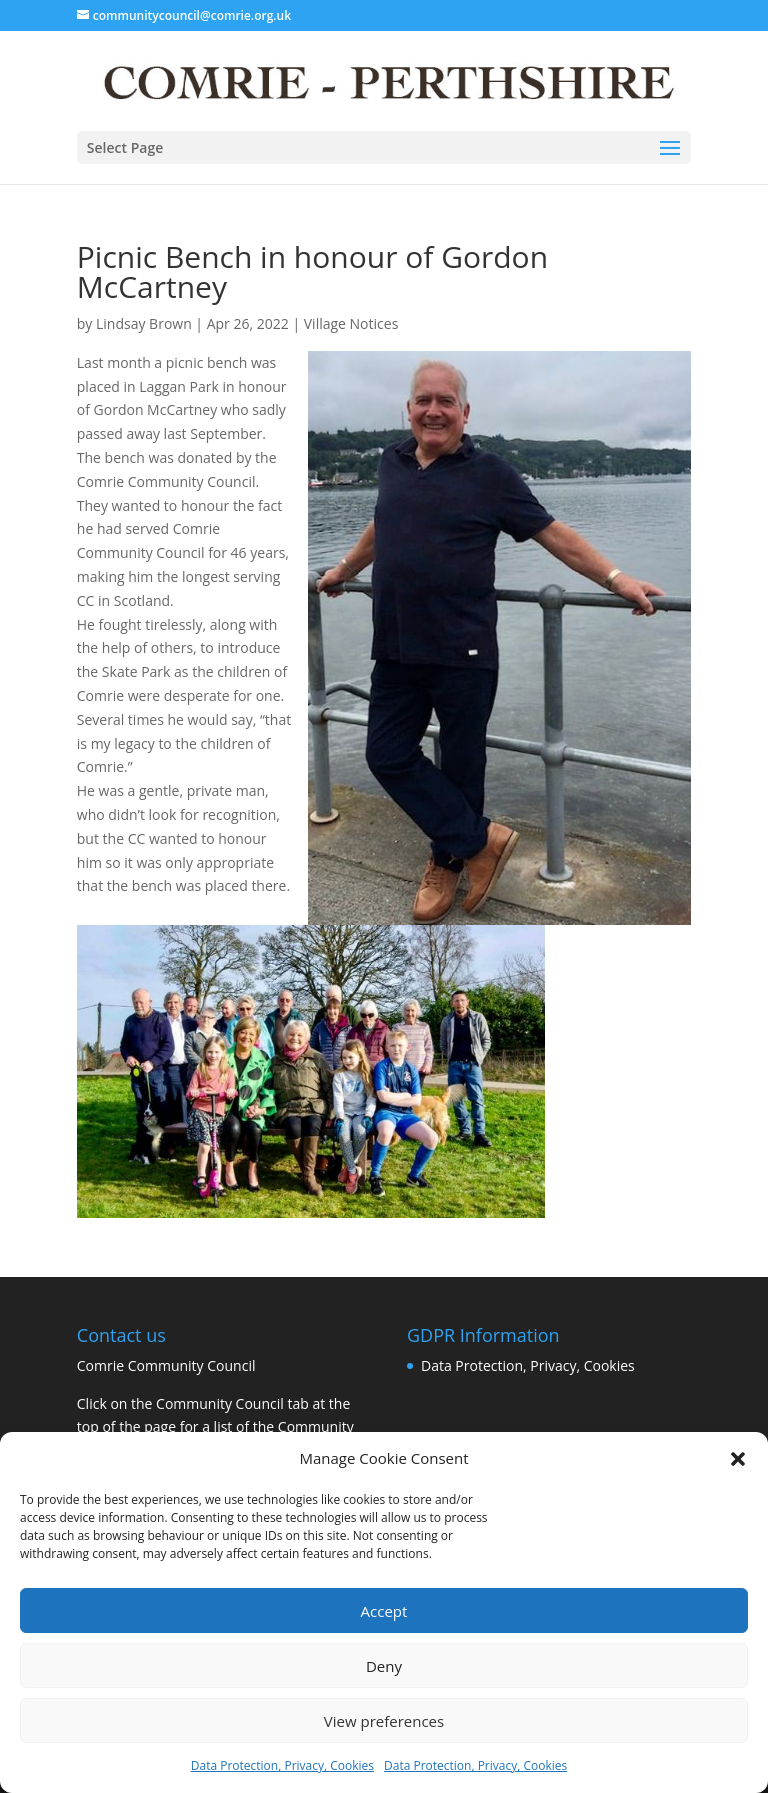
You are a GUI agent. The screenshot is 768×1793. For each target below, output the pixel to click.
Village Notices (351, 323)
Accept (384, 1611)
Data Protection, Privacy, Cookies (282, 1765)
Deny (384, 1666)
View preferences (384, 1721)
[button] (738, 1459)
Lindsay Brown (144, 323)
